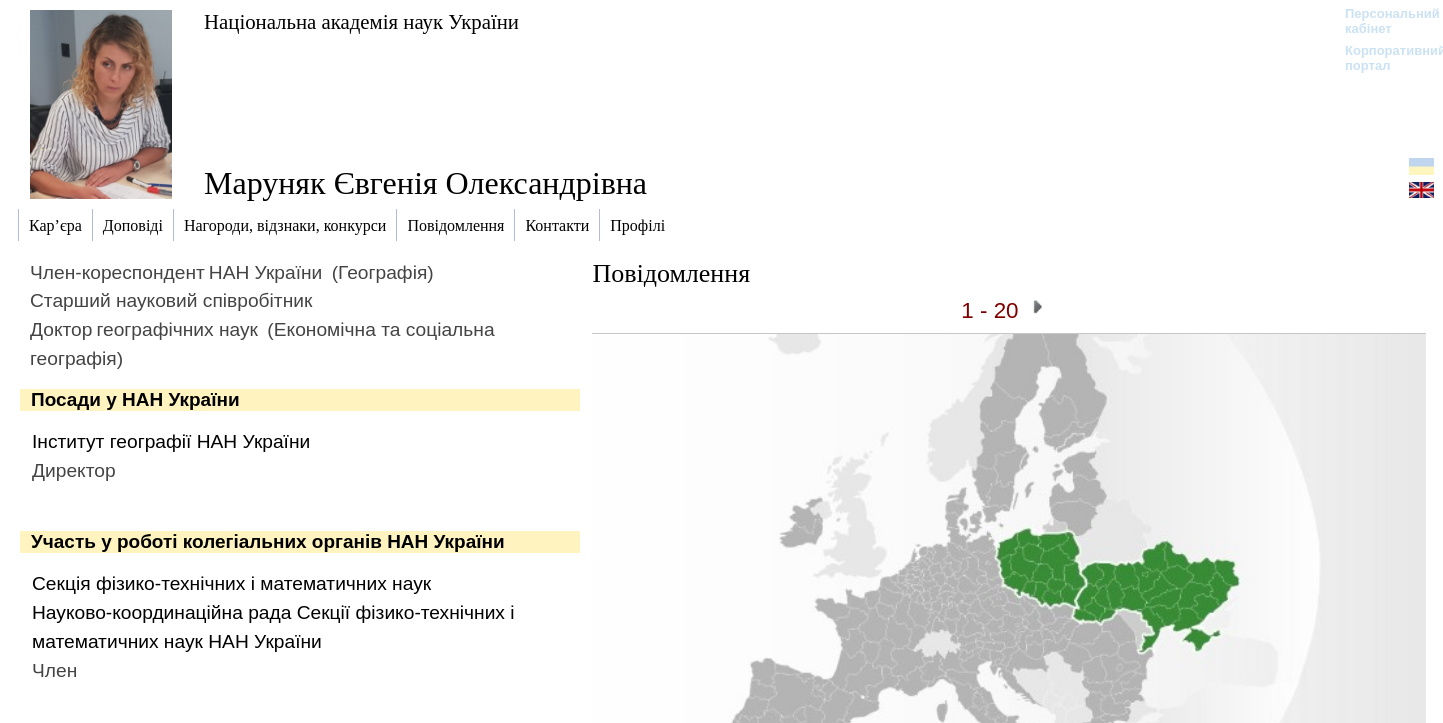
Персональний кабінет (1382, 21)
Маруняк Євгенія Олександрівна (425, 183)
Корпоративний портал (1382, 58)
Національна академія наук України (361, 21)
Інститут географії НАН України (171, 441)
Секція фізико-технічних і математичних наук (231, 583)
